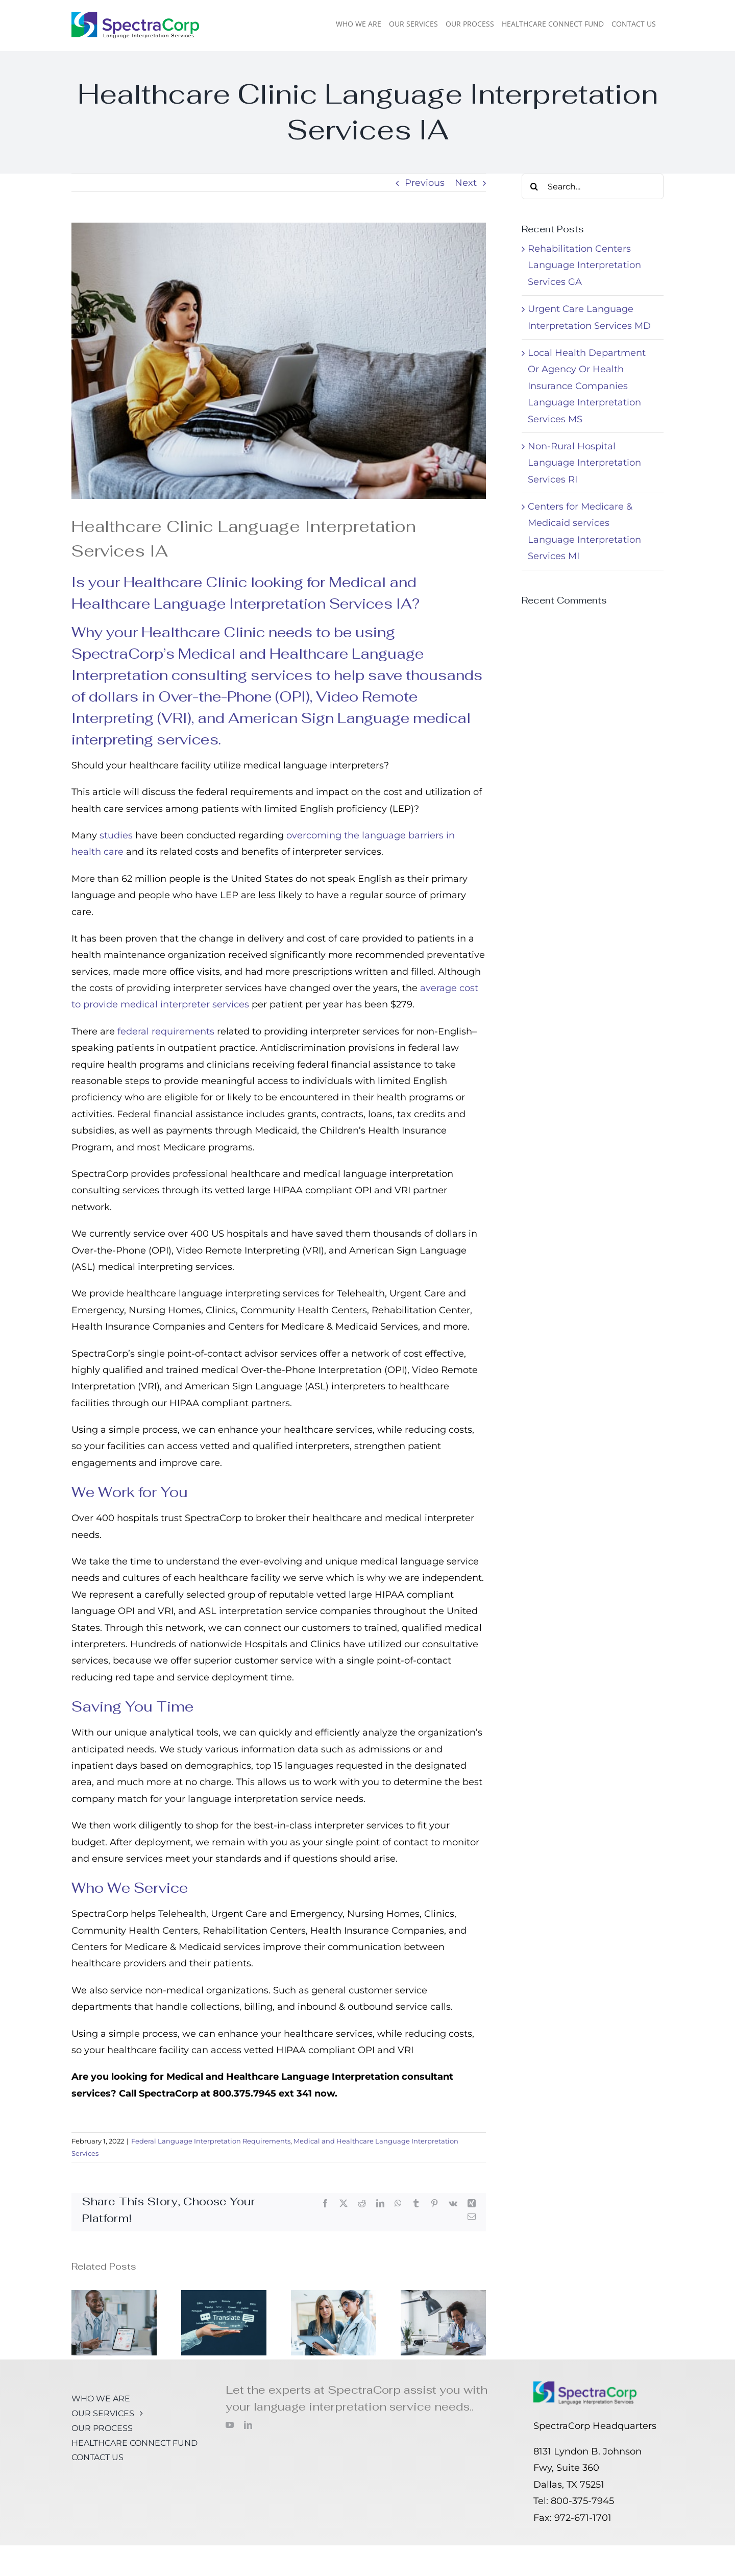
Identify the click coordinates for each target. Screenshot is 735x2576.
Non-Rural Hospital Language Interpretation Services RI (584, 463)
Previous (425, 182)
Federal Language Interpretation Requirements (210, 2141)
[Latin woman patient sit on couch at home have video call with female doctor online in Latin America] (278, 361)
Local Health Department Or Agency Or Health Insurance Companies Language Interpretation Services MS (587, 386)
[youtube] (230, 2425)
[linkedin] (248, 2425)
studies (116, 835)
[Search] (534, 186)
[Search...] (593, 186)
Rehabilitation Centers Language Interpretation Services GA (584, 265)
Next (466, 182)
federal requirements (165, 1031)
